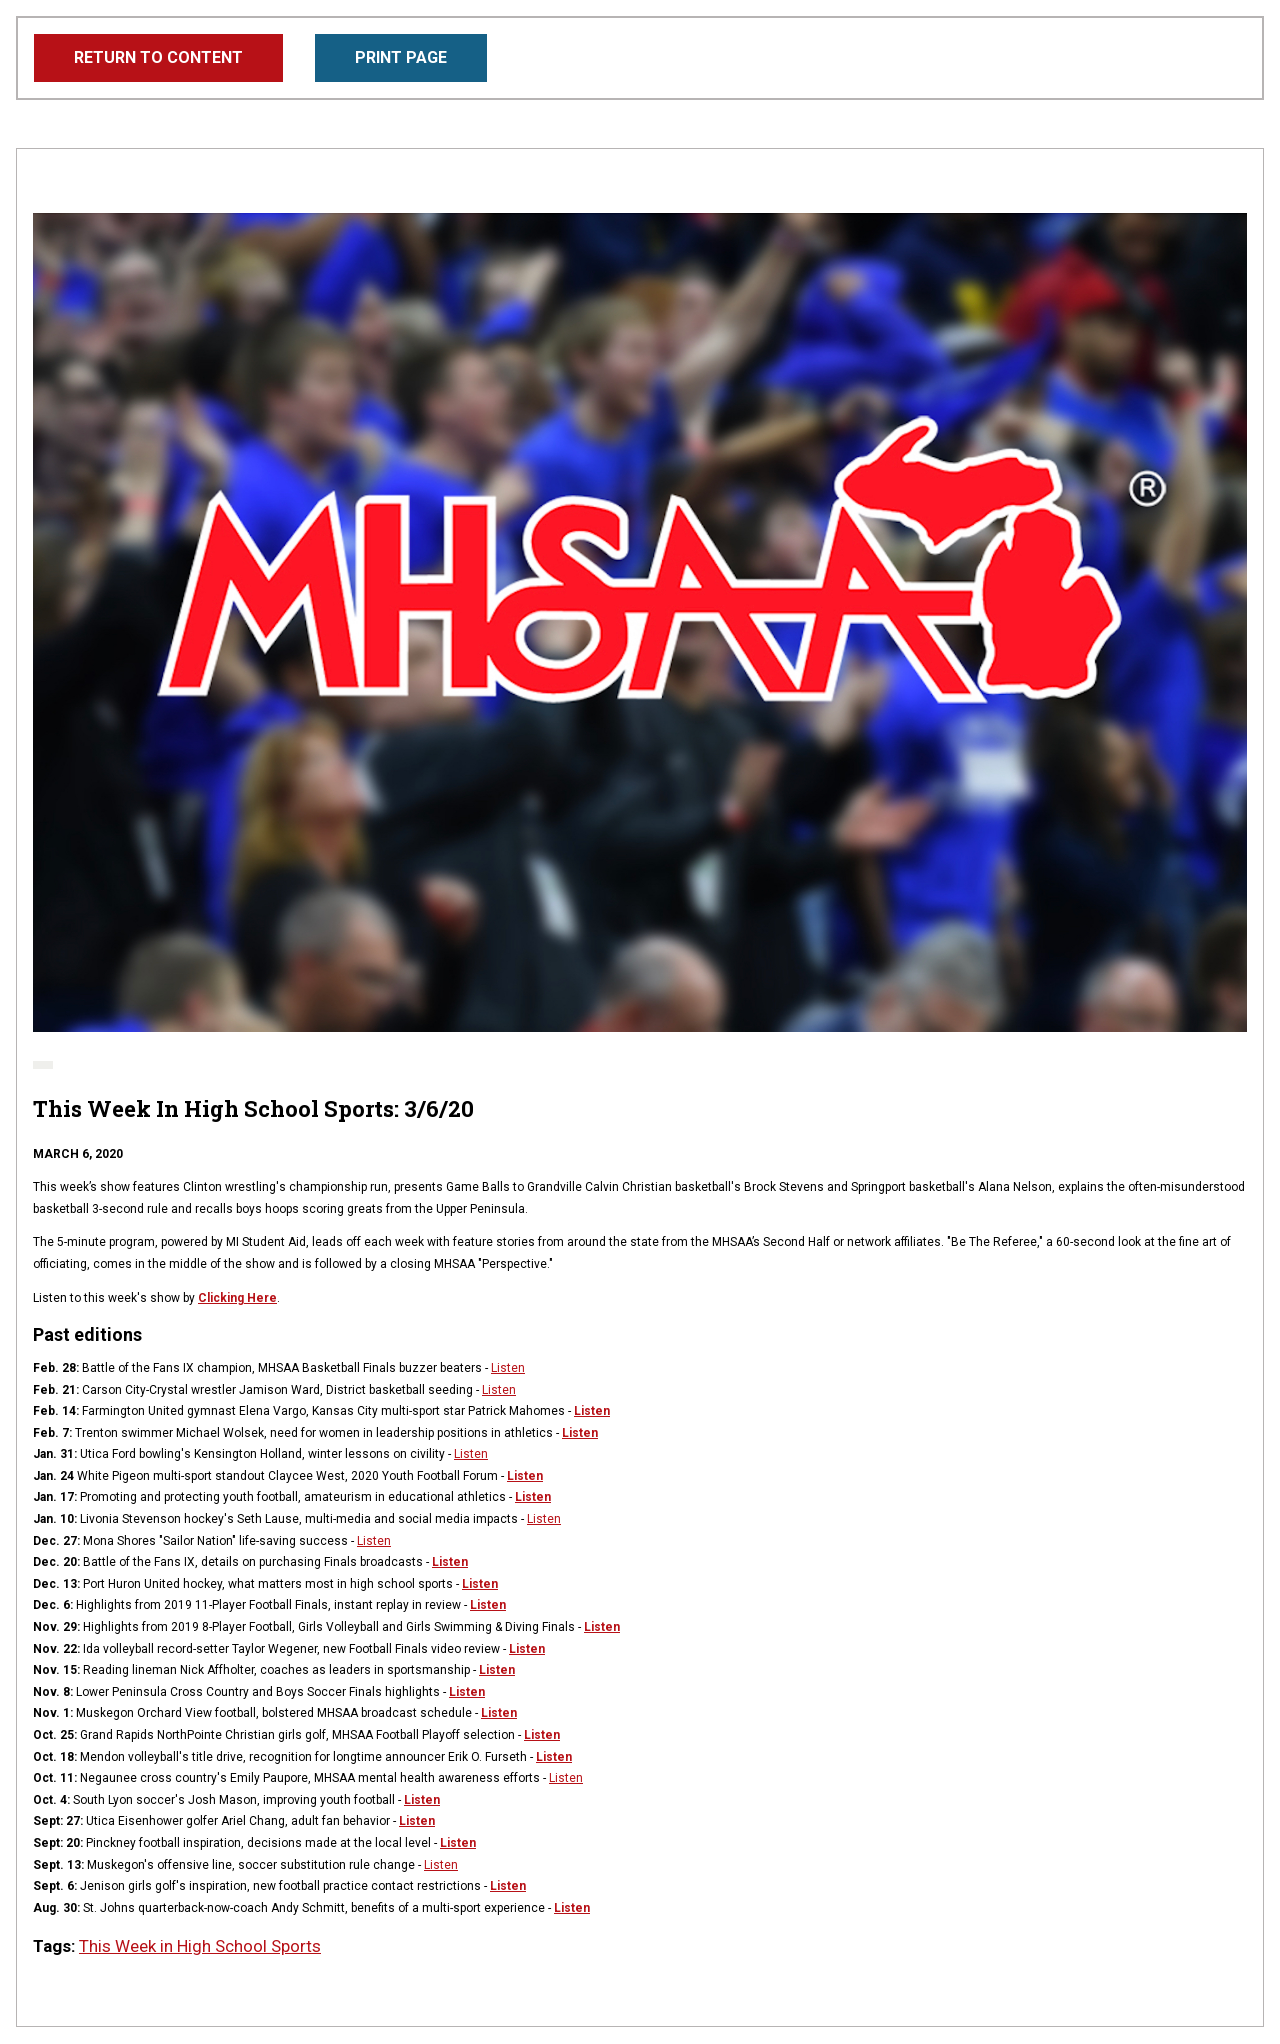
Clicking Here (237, 1298)
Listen (508, 1368)
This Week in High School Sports (200, 1946)
